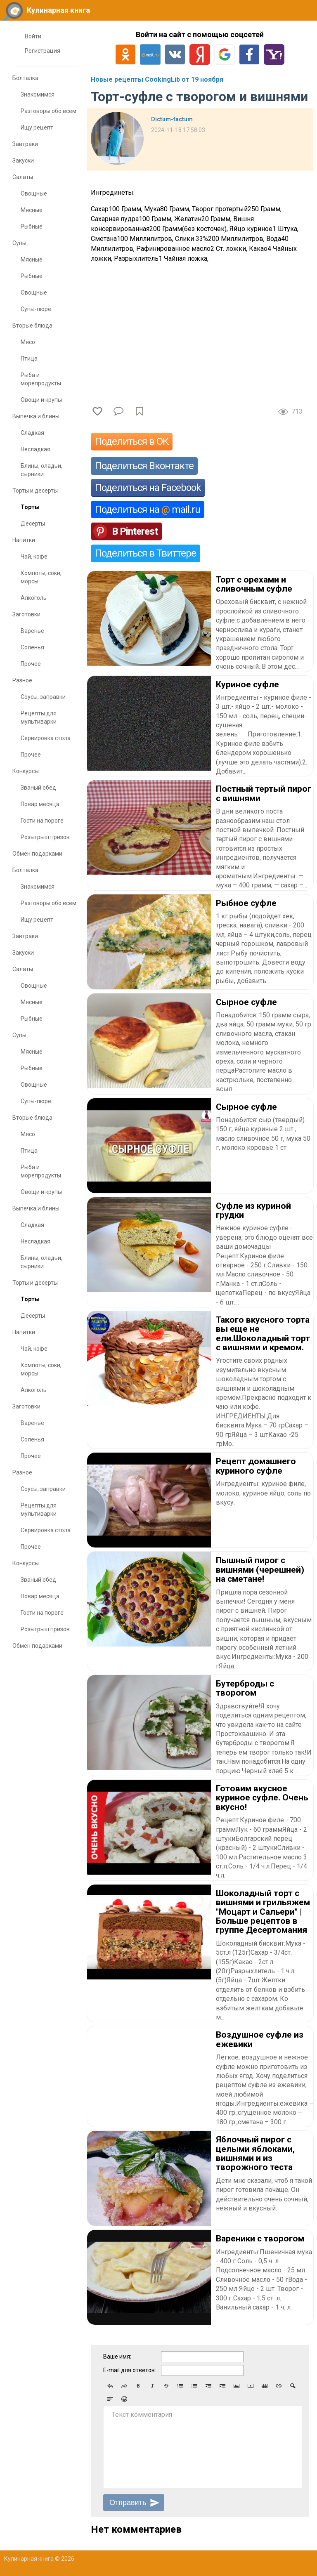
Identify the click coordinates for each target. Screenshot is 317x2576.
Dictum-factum (172, 119)
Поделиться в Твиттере (145, 553)
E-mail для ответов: (129, 2370)
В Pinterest (135, 531)
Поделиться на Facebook (148, 487)
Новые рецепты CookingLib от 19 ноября (157, 79)
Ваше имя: (117, 2356)
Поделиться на (147, 509)
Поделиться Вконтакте (144, 466)
